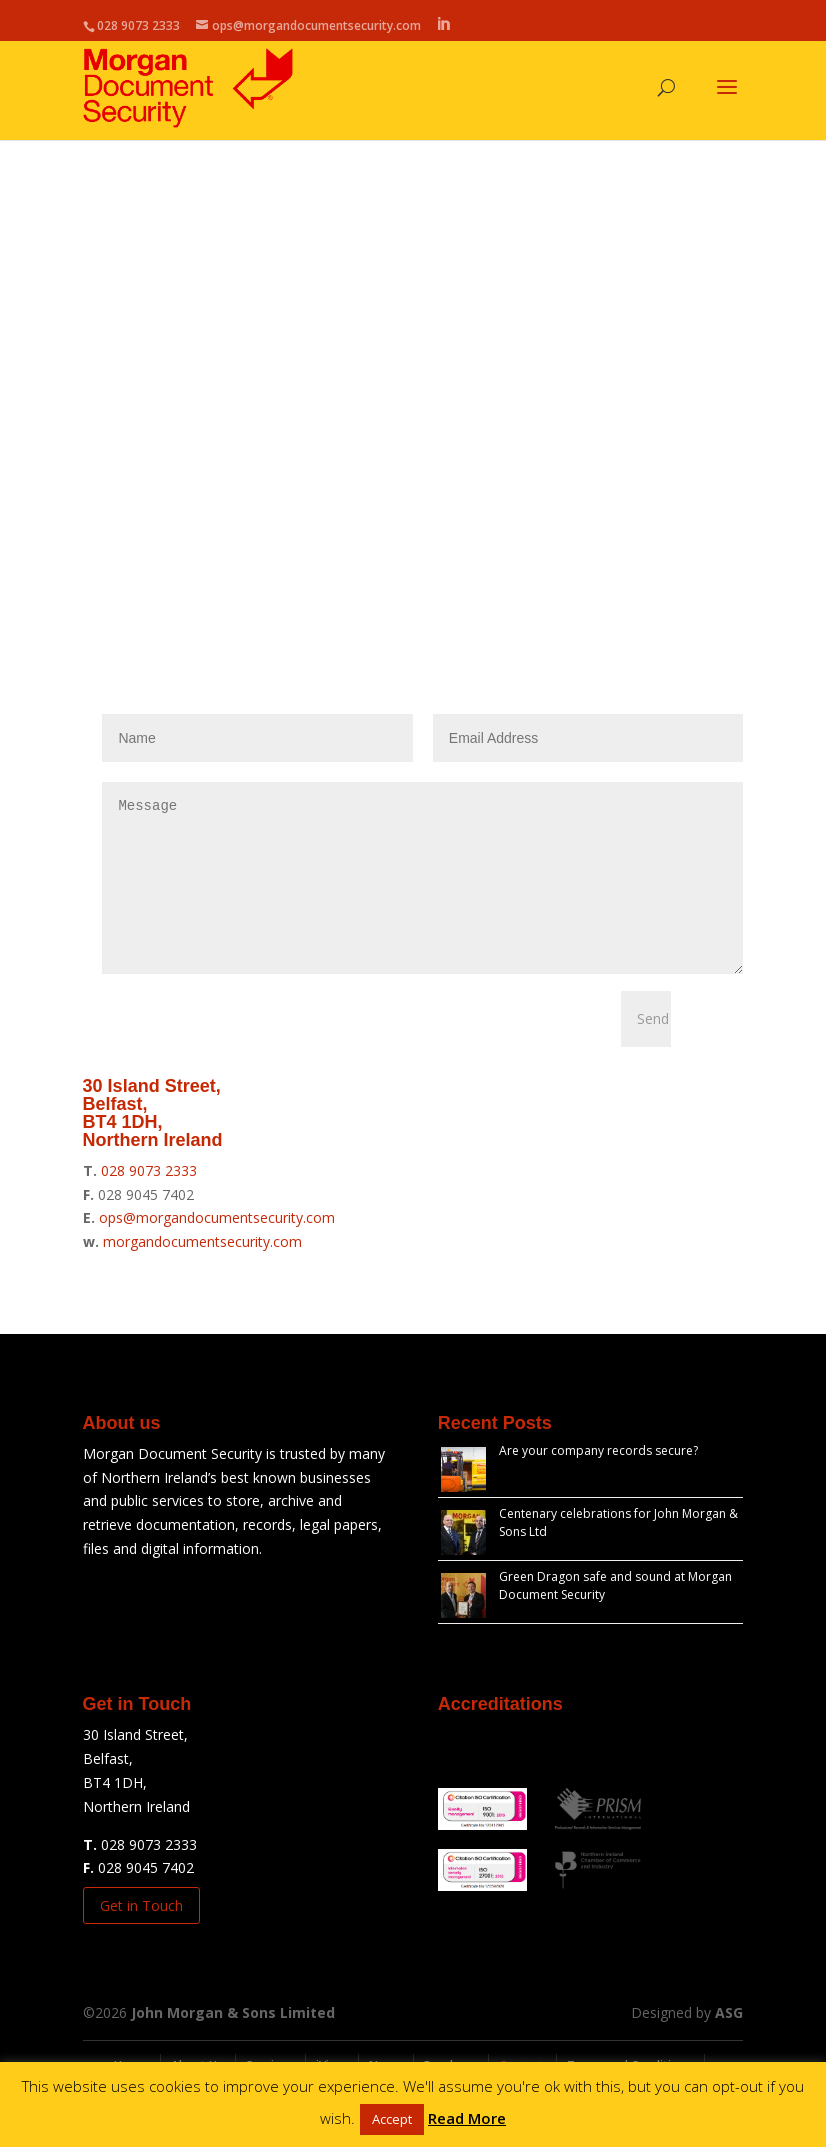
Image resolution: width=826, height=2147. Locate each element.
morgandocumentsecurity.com (202, 1271)
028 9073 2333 (149, 1200)
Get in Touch (141, 1935)
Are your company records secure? (598, 1480)
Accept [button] (392, 2119)
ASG (729, 2042)
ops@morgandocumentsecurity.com (217, 1247)
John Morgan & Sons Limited (233, 2042)
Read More (467, 2118)
